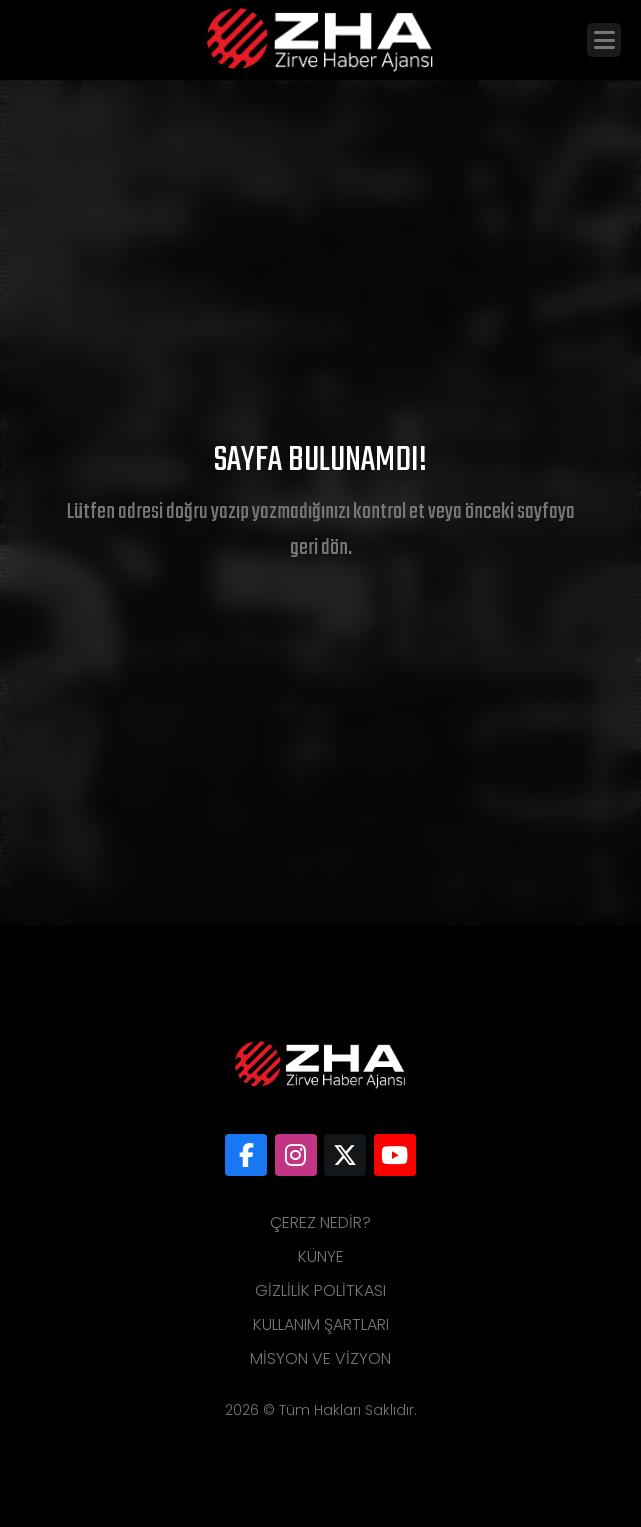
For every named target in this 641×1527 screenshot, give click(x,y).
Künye (321, 1256)
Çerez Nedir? (320, 1222)
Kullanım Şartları (321, 1324)
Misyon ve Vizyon (320, 1358)
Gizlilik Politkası (320, 1290)
